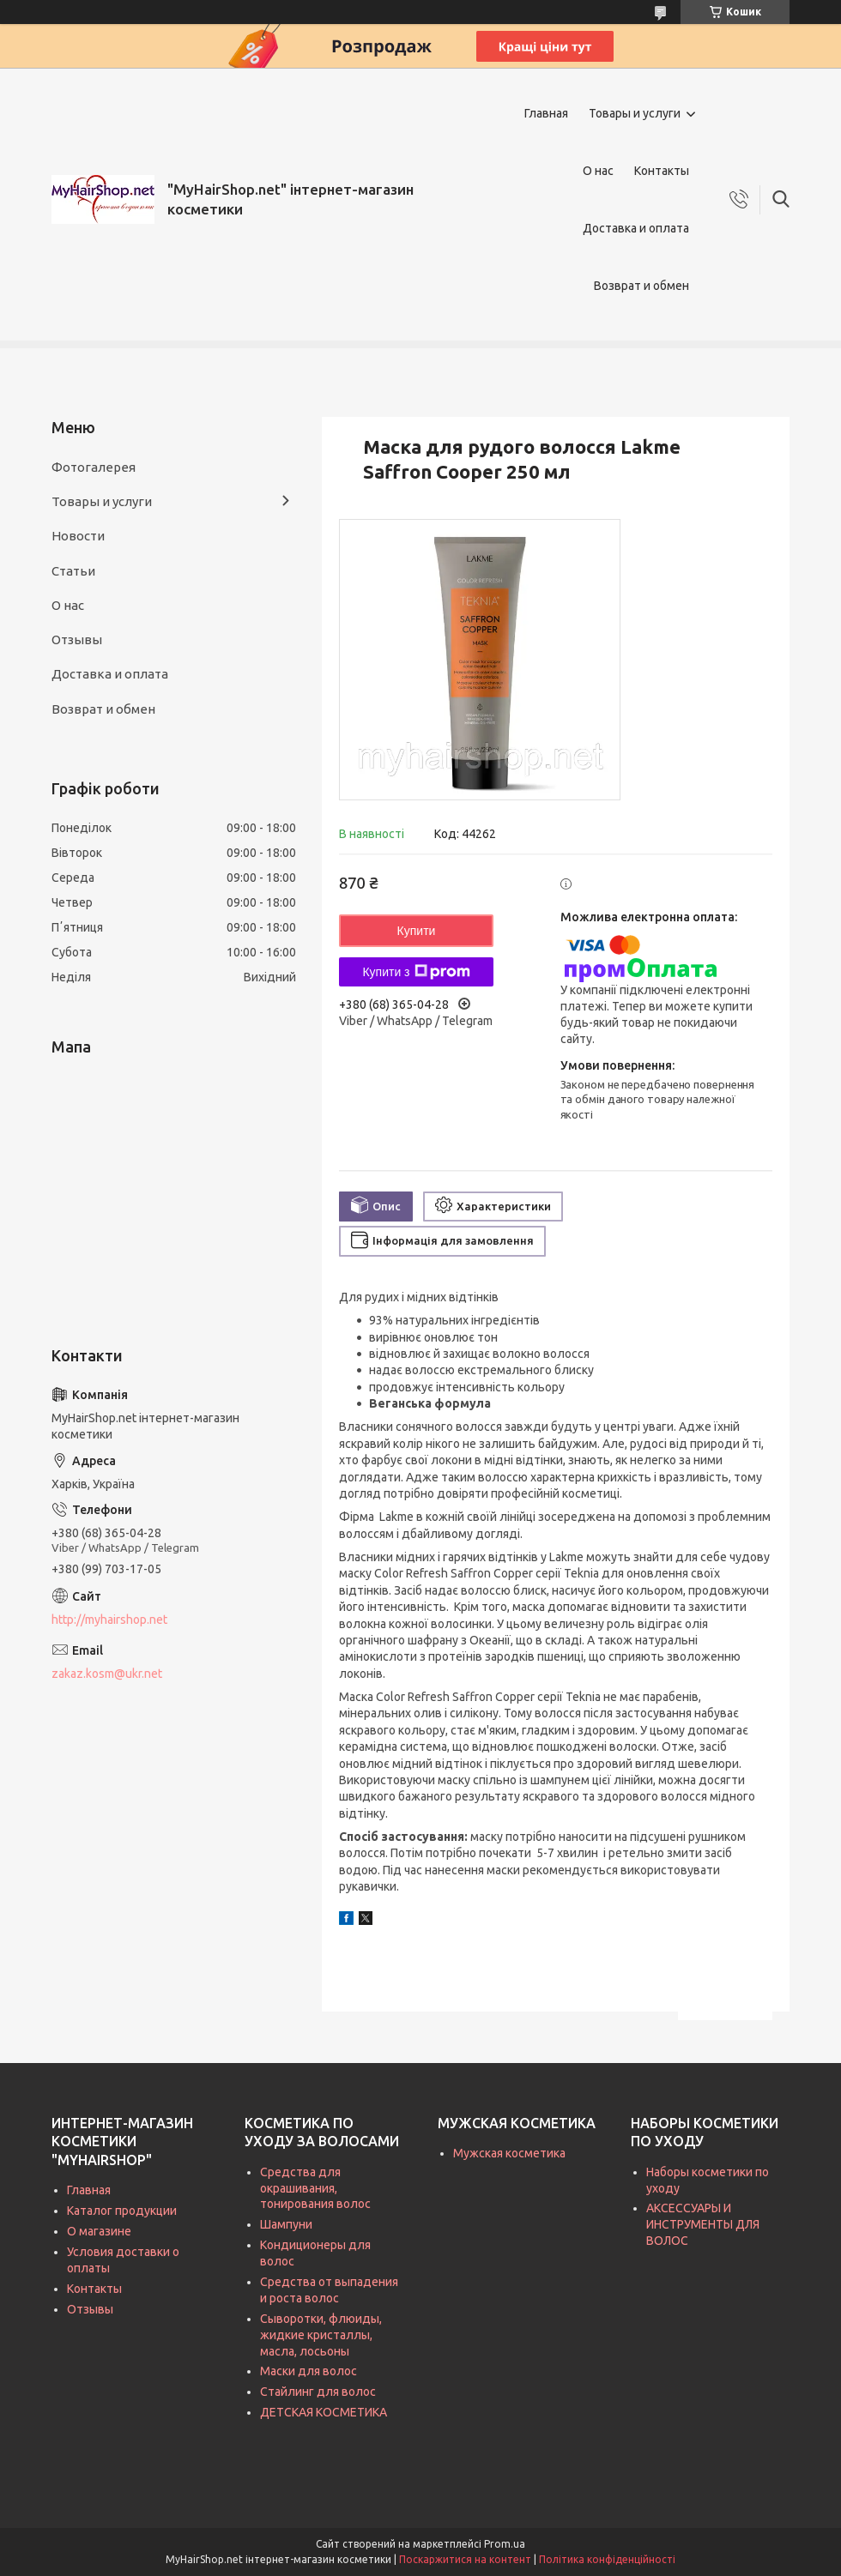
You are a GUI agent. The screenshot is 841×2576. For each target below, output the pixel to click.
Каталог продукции (122, 2210)
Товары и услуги (635, 113)
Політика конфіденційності (607, 2559)
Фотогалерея (93, 467)
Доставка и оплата (636, 228)
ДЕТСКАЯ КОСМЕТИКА (323, 2412)
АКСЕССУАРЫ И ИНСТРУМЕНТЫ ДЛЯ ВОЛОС (702, 2224)
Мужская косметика (509, 2153)
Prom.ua (504, 2543)
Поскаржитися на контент (465, 2559)
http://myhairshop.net (109, 1619)
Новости (78, 535)
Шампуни (286, 2224)
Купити (416, 931)
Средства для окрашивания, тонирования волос (315, 2188)
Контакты (661, 171)
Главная (546, 113)
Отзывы (76, 639)
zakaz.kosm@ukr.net (106, 1673)
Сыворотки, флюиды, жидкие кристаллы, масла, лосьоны (321, 2335)
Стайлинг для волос (318, 2391)
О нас (598, 171)
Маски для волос (308, 2371)
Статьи (73, 571)
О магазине (99, 2231)
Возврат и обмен (641, 286)
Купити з (415, 972)
